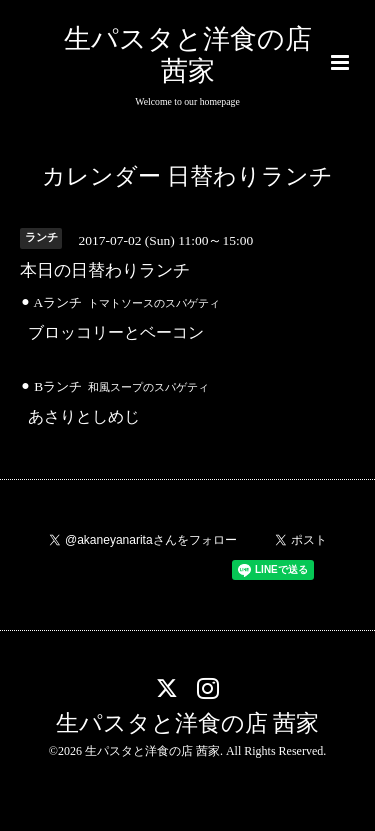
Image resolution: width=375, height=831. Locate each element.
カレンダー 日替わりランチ (187, 176)
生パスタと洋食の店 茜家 (188, 723)
